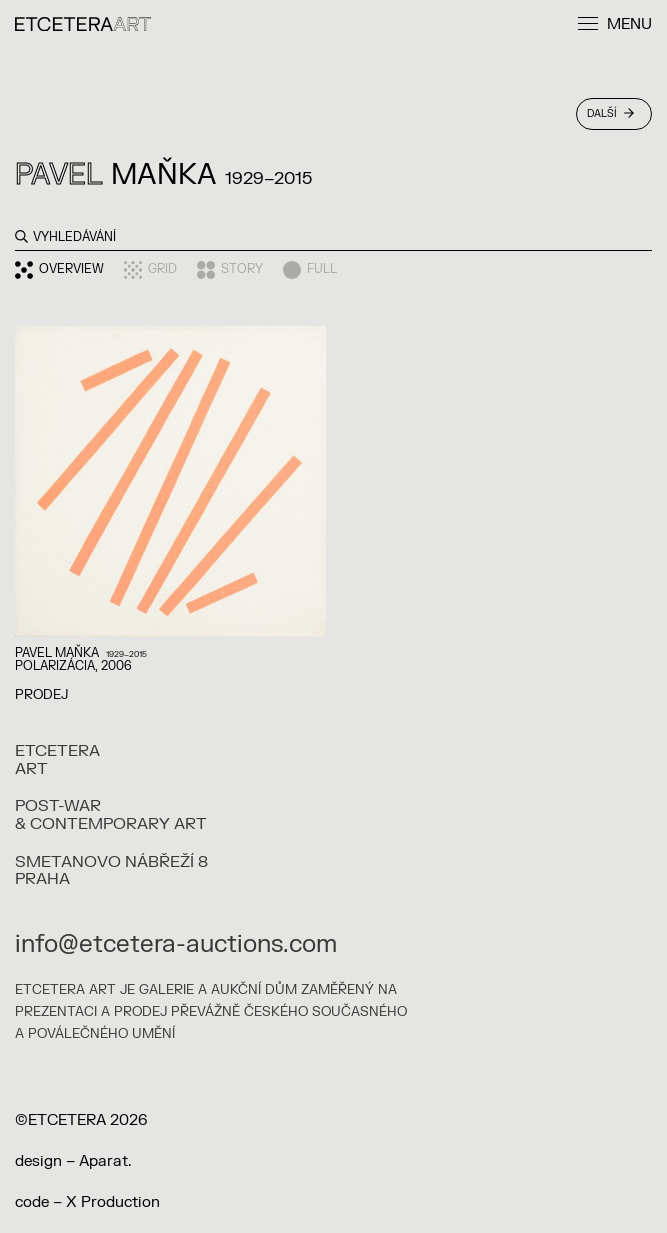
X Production (113, 1202)
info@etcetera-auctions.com (176, 944)
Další (610, 113)
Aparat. (105, 1161)
